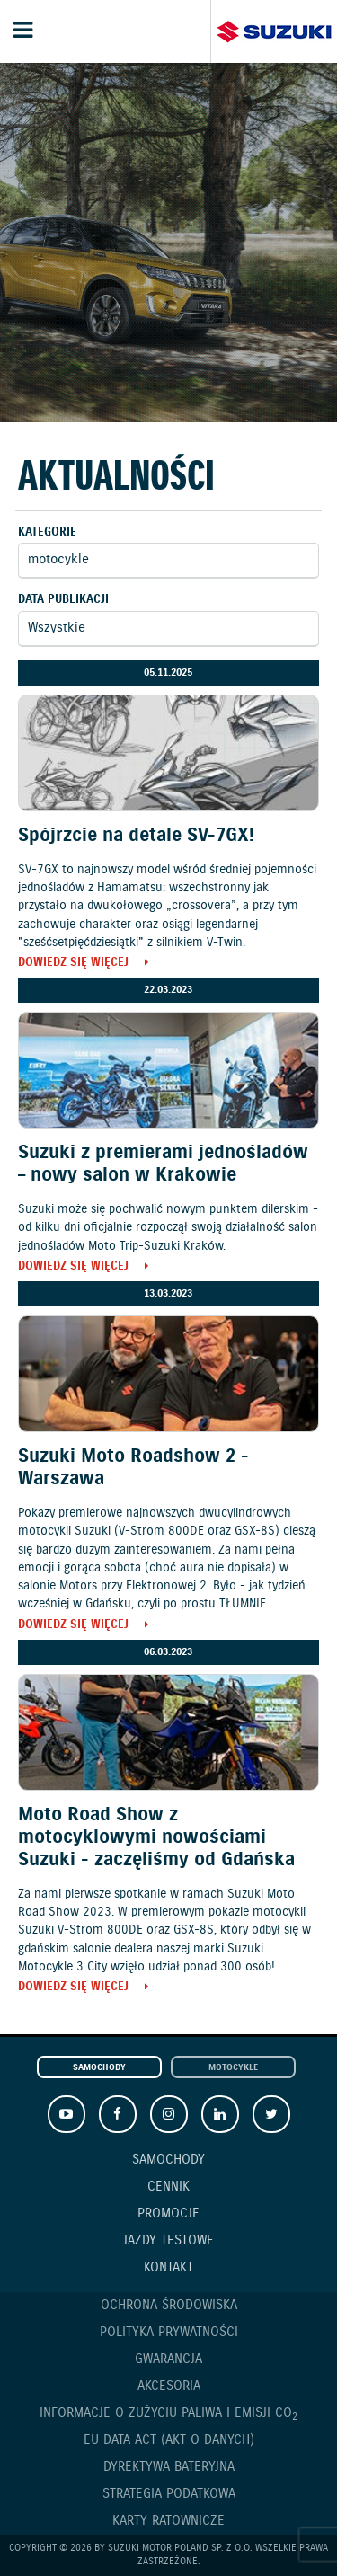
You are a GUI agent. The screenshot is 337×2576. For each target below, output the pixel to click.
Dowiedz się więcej (73, 963)
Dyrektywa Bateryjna (169, 2467)
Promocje (168, 2214)
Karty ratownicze (168, 2521)
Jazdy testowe (168, 2241)
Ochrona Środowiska (169, 2306)
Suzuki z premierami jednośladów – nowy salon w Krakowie (163, 1164)
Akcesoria (168, 2386)
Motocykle (233, 2068)
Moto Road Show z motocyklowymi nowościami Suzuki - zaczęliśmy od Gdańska (156, 1837)
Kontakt (168, 2268)
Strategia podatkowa (168, 2494)
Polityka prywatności (169, 2332)
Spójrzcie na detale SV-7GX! (136, 835)
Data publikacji (63, 599)
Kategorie (47, 532)
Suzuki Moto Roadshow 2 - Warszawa (133, 1468)
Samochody (99, 2068)
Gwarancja (168, 2359)
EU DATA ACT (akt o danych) (169, 2440)
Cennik (168, 2187)
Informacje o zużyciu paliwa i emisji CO (168, 2413)
